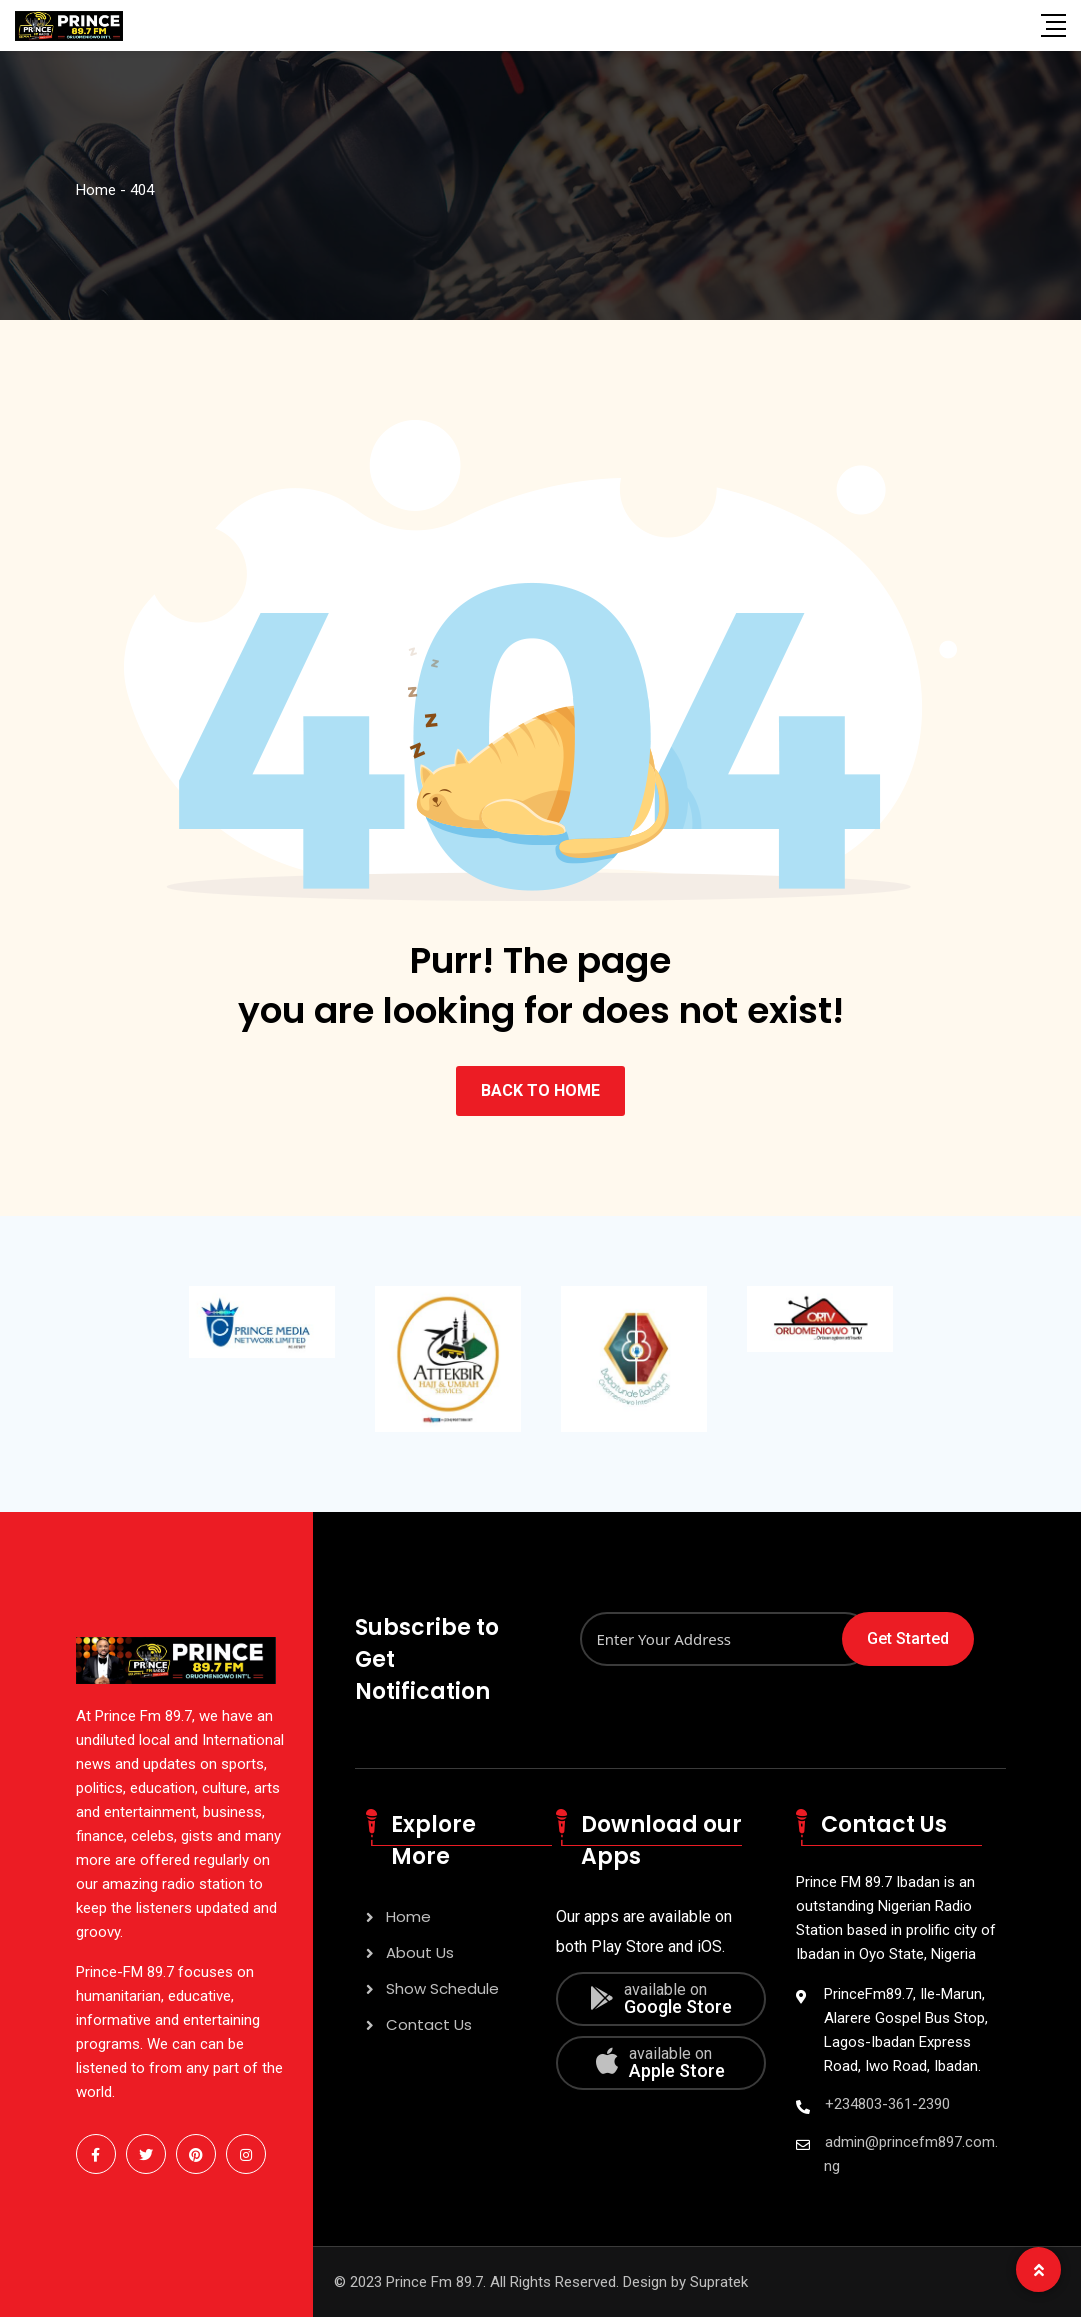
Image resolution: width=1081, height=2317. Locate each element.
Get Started (908, 1638)
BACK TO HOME (540, 1090)
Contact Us (429, 2024)
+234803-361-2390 (887, 2104)
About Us (420, 1952)
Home (408, 1916)
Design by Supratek (685, 2282)
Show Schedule (442, 1988)
